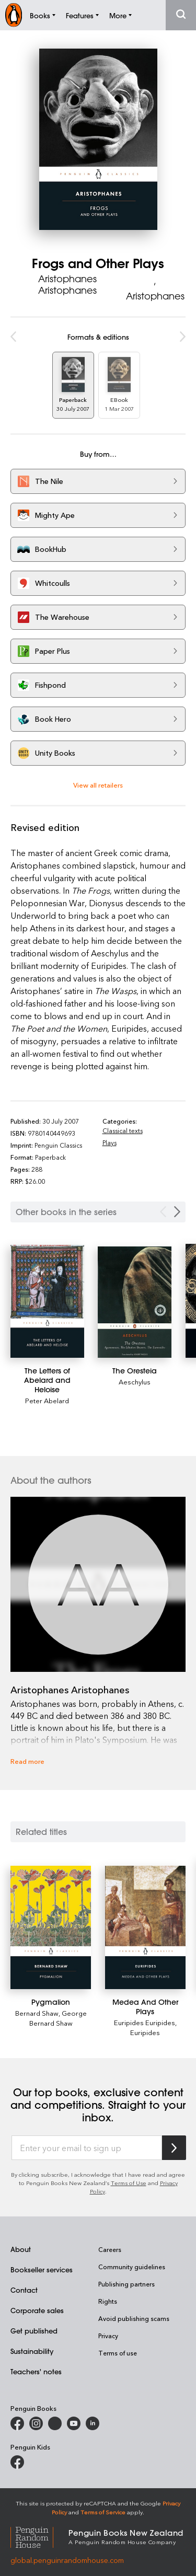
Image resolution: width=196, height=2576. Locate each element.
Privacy (108, 2335)
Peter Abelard (47, 1400)
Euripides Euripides (144, 2022)
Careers (109, 2249)
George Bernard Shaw (58, 2018)
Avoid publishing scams (133, 2318)
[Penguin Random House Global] (39, 2536)
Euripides (145, 2032)
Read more (27, 1761)
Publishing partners (126, 2284)
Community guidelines (131, 2266)
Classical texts (122, 1130)
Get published (33, 2330)
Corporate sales (37, 2310)
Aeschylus (135, 1382)
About (20, 2249)
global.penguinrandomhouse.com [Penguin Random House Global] (67, 2560)
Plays (109, 1142)
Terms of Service (102, 2512)
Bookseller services (41, 2269)
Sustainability (31, 2351)
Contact (24, 2289)
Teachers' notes (36, 2371)
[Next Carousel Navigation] (177, 1211)
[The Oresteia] (134, 1302)
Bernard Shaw (37, 2013)
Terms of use (117, 2353)
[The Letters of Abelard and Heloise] (47, 1301)
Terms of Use (128, 2182)
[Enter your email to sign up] (87, 2148)
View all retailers (98, 785)
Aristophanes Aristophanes (67, 284)
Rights (107, 2301)
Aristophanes (155, 296)
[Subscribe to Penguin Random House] (174, 2147)
